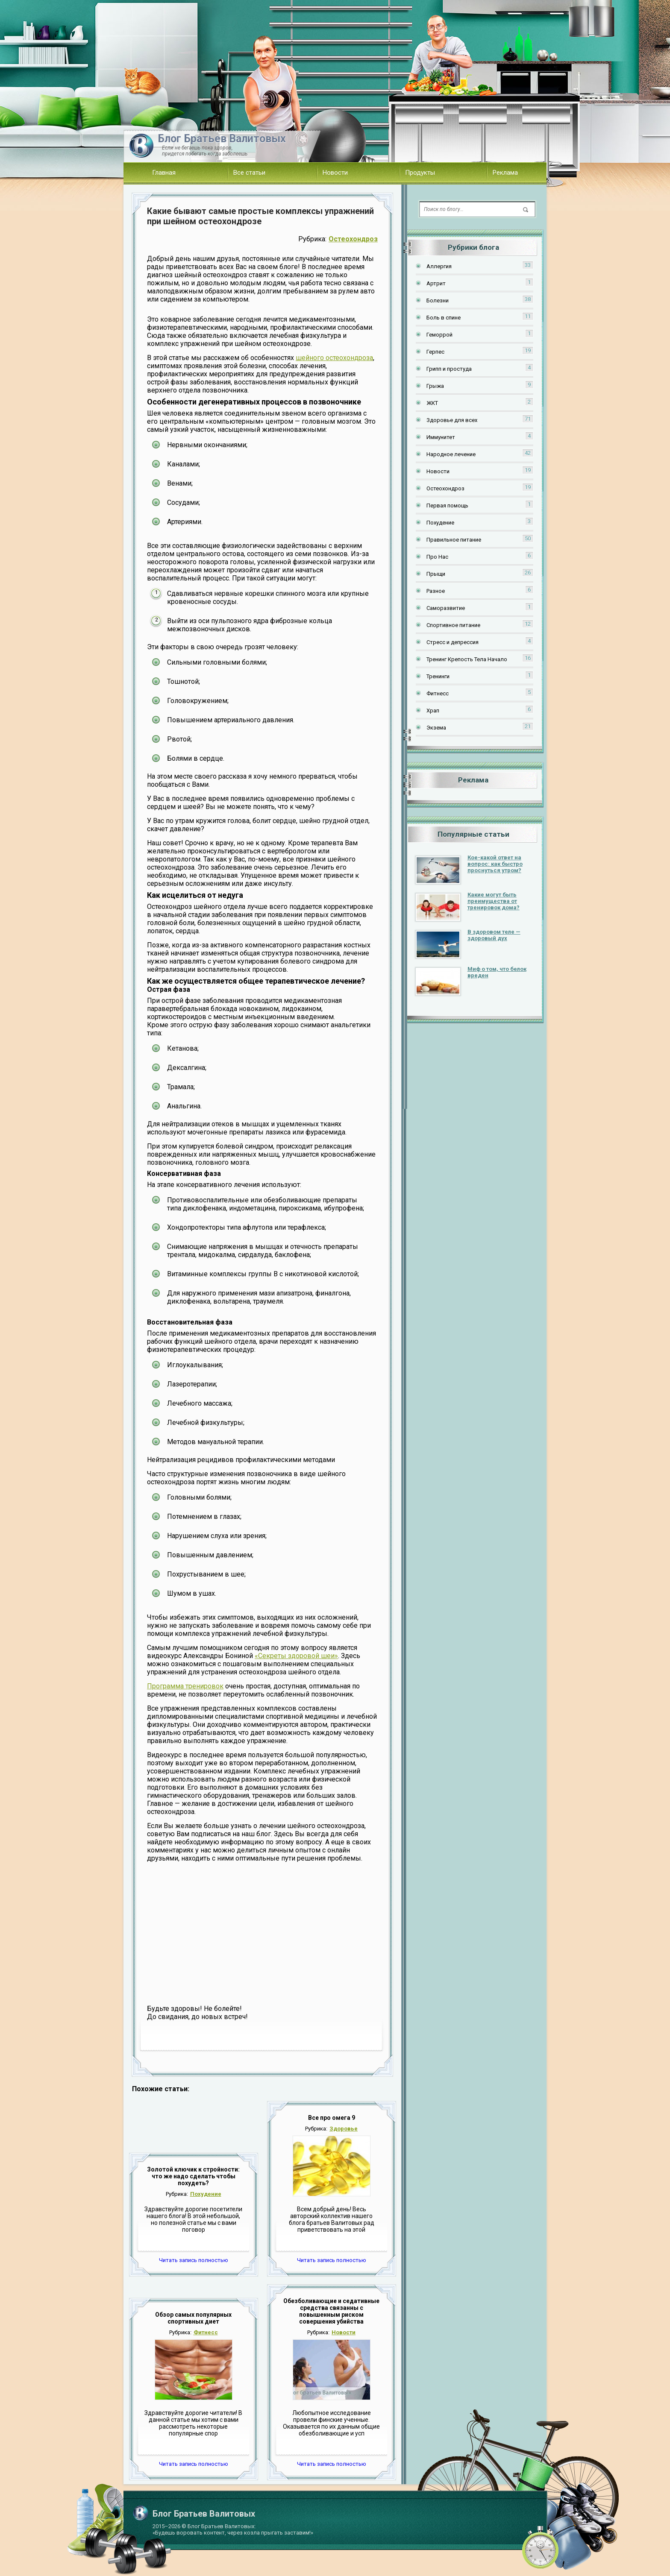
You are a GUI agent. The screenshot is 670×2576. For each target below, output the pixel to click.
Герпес (435, 352)
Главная (164, 172)
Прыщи (435, 574)
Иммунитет (440, 437)
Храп (432, 710)
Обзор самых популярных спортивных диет (193, 2318)
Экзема (436, 727)
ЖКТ (432, 403)
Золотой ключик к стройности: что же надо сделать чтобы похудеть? (193, 2176)
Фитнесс (206, 2332)
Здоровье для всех (451, 420)
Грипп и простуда (449, 369)
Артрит (436, 283)
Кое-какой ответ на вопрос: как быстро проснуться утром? (495, 863)
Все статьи (249, 172)
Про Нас (437, 557)
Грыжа (435, 386)
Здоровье (343, 2128)
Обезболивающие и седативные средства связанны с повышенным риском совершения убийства (331, 2311)
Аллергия (439, 266)
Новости (335, 172)
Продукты (420, 172)
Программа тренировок (185, 1686)
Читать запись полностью (193, 2260)
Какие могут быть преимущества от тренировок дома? (493, 901)
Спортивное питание (453, 625)
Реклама (505, 172)
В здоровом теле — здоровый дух (493, 935)
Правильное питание (453, 539)
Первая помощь (447, 505)
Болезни (437, 300)
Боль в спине (443, 317)
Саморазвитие (445, 608)
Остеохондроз (353, 239)
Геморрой (439, 334)
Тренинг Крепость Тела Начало (466, 659)
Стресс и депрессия (452, 642)
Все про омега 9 (331, 2117)
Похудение (205, 2194)
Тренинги (438, 676)
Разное (435, 591)
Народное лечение (451, 454)
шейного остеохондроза (334, 358)
